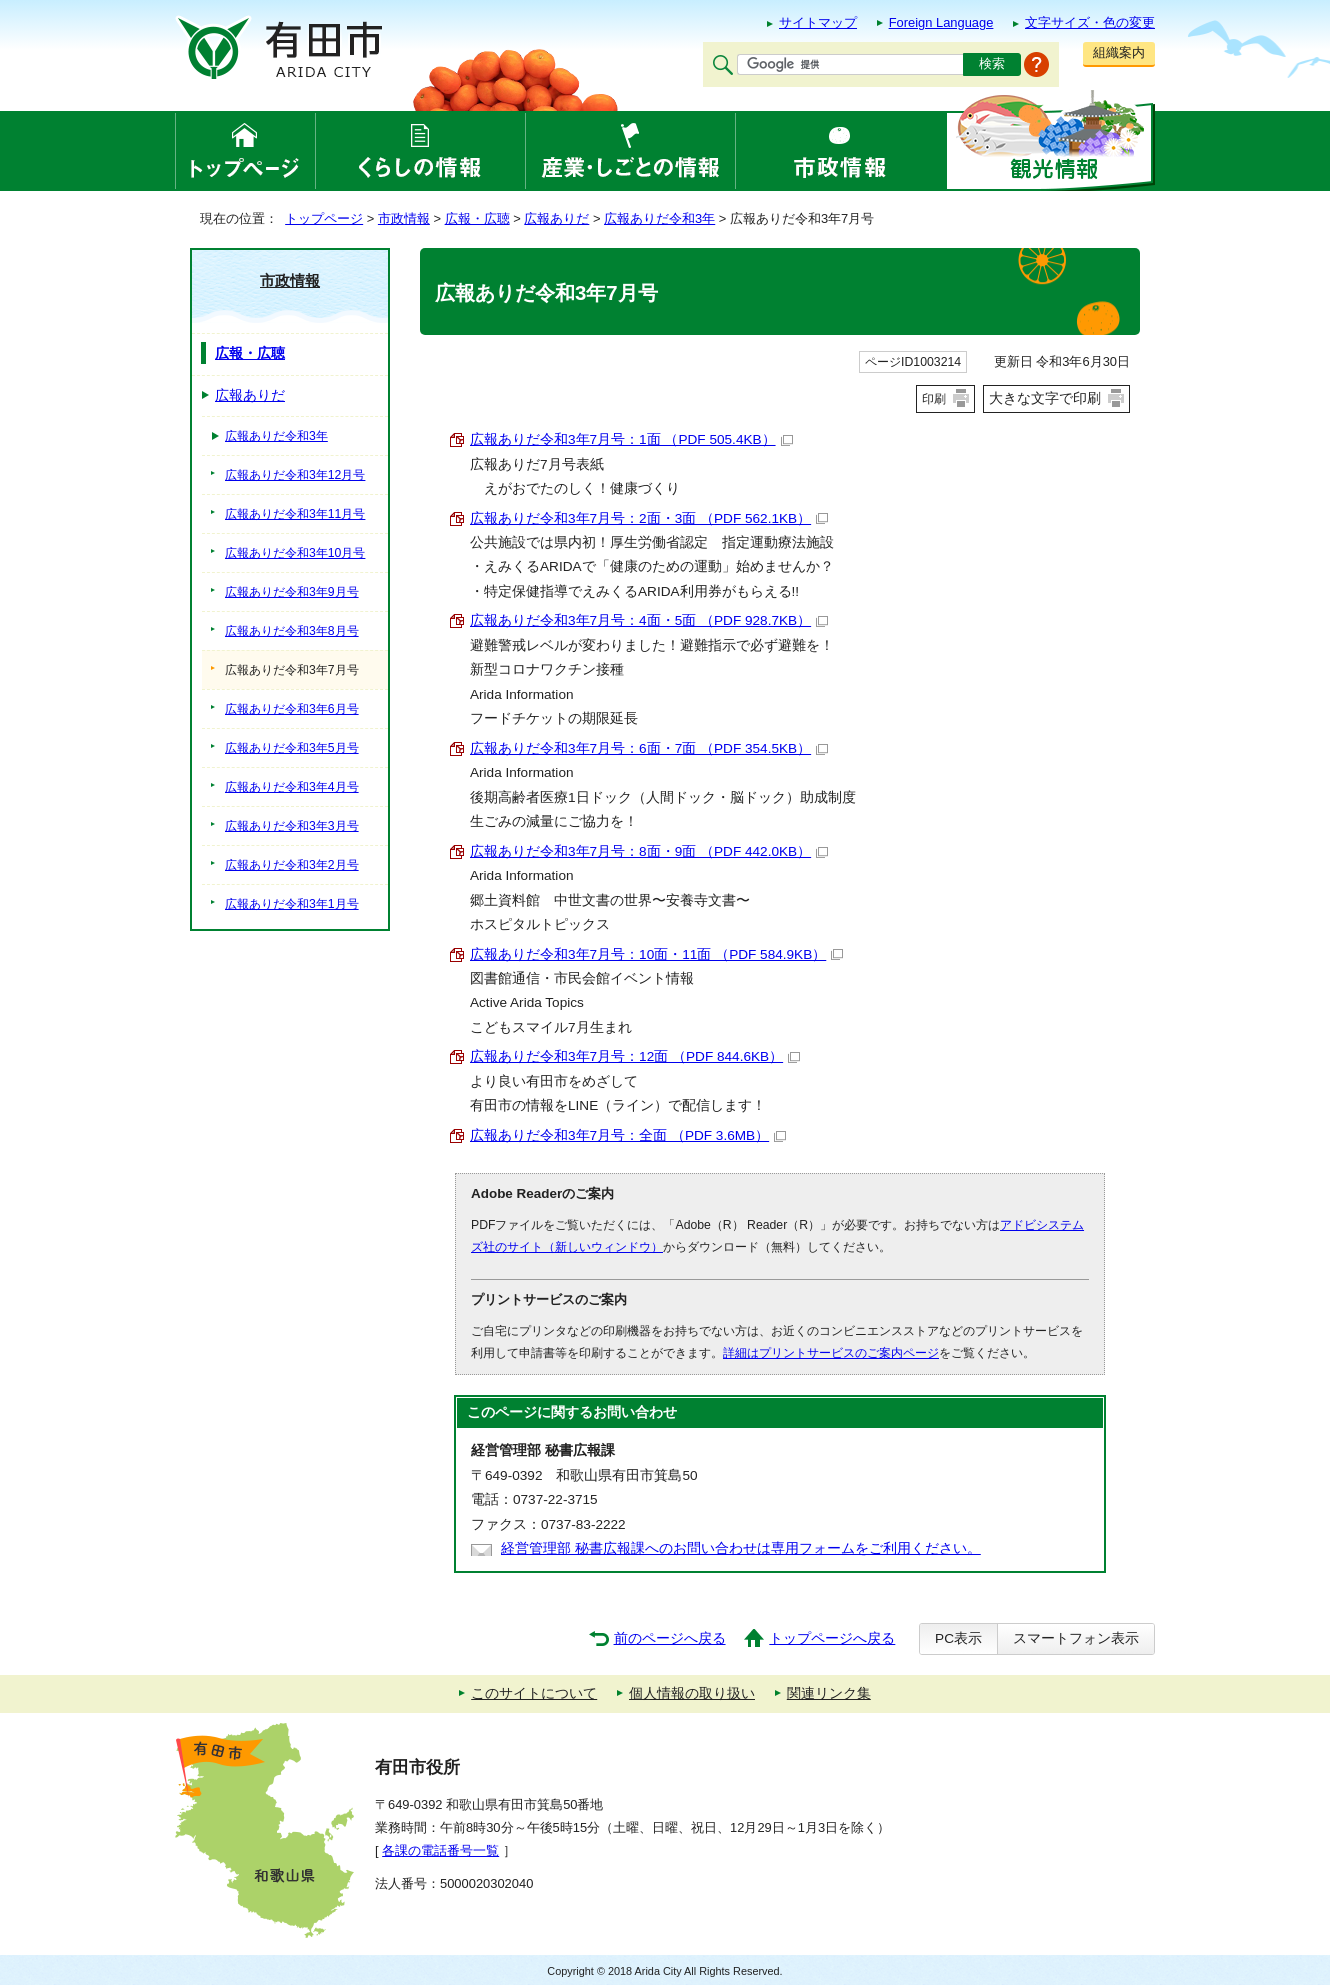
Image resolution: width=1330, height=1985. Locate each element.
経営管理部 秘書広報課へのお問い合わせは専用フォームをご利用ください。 (741, 1548)
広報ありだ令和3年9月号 (292, 592)
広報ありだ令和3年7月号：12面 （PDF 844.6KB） (635, 1056)
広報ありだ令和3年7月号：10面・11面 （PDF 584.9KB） (656, 954)
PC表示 (958, 1638)
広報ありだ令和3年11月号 (295, 514)
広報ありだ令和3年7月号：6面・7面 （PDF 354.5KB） (649, 748)
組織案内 (1119, 52)
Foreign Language (941, 22)
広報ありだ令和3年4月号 (292, 787)
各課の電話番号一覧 (440, 1850)
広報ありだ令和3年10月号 (295, 553)
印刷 (934, 399)
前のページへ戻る (670, 1638)
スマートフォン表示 (1076, 1638)
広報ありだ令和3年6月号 (292, 709)
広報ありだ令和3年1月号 (292, 904)
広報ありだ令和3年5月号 (292, 748)
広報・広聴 (477, 218)
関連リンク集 (829, 1693)
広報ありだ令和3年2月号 (292, 865)
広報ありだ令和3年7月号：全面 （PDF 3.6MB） (628, 1135)
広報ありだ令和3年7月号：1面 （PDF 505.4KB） (631, 439)
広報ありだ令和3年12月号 (295, 475)
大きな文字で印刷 (1045, 398)
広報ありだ (556, 218)
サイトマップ (818, 22)
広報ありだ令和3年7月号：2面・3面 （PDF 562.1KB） (649, 518)
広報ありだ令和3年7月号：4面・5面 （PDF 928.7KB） (649, 620)
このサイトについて (534, 1693)
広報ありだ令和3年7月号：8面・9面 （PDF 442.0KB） (649, 851)
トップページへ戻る (832, 1638)
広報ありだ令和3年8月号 (292, 631)
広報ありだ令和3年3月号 (292, 826)
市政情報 (404, 218)
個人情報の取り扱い (692, 1693)
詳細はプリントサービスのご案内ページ (831, 1353)
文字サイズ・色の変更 (1090, 22)
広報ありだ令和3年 (659, 218)
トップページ (324, 218)
